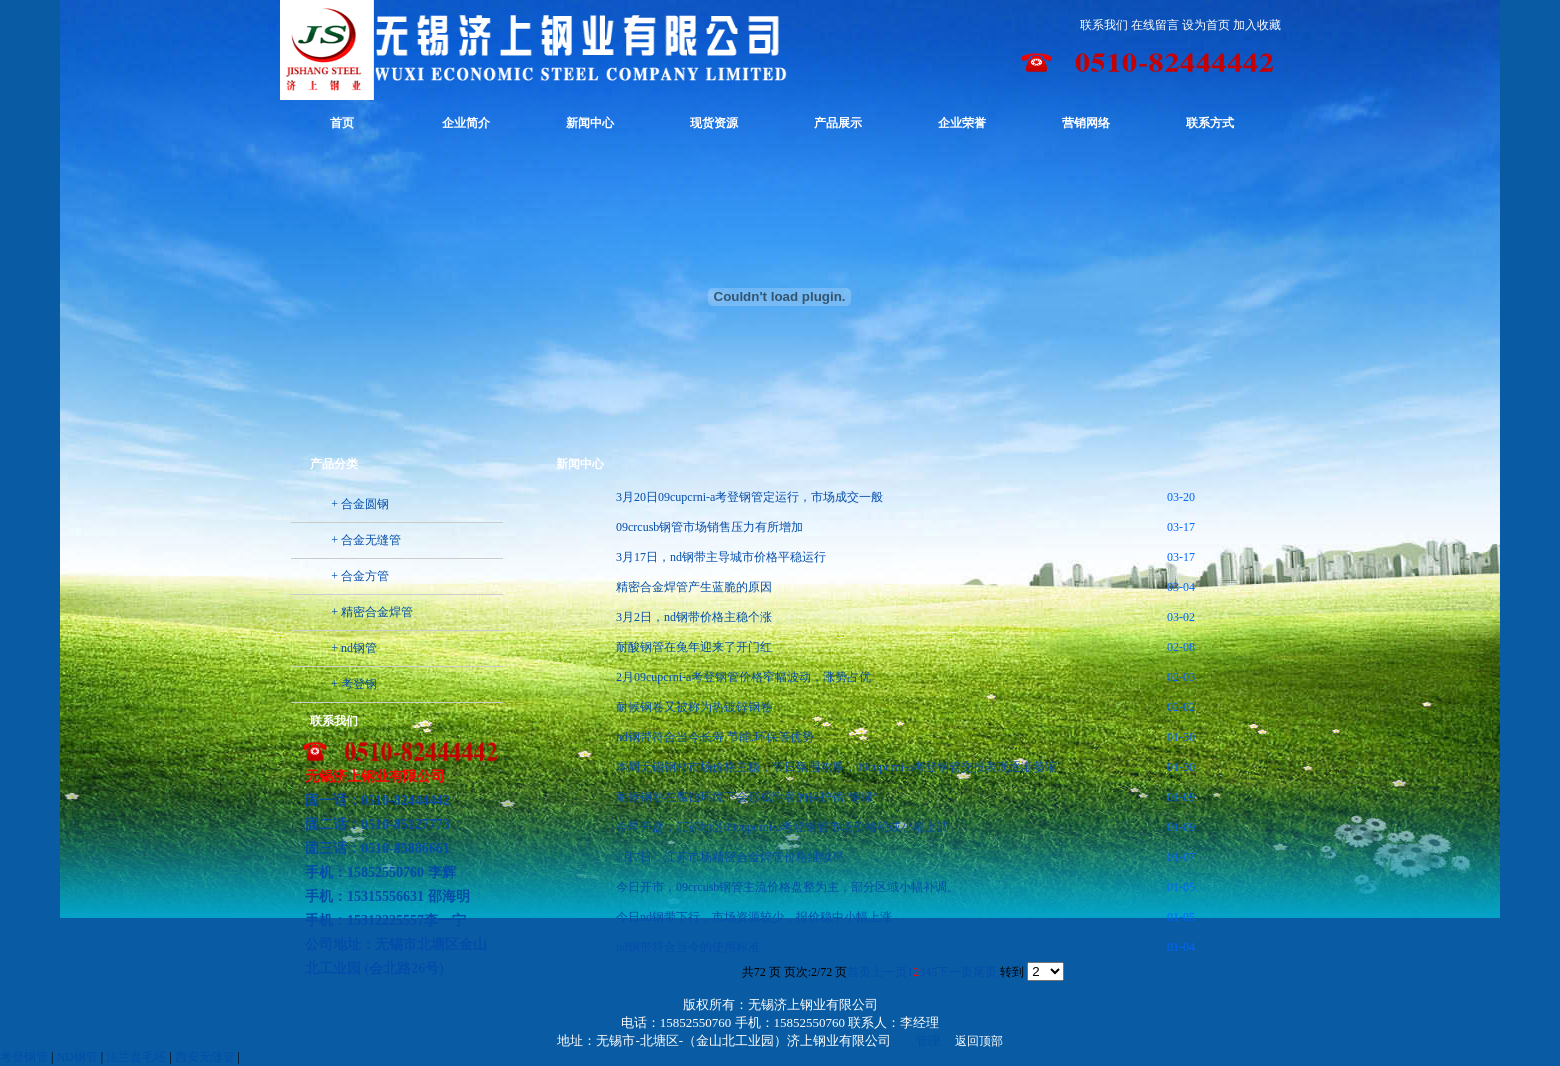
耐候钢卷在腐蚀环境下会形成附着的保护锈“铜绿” (747, 797)
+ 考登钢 (354, 684)
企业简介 (466, 123)
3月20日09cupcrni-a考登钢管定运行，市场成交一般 (749, 497)
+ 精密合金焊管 (372, 612)
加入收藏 (1257, 25)
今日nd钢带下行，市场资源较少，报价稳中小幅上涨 (754, 917)
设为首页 (1206, 25)
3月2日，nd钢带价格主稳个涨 (694, 617)
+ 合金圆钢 (360, 504)
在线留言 (1155, 25)
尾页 (985, 972)
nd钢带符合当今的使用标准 (688, 947)
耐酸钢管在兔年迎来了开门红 (694, 647)
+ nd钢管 (354, 648)
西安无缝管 (205, 1057)
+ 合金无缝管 (366, 540)
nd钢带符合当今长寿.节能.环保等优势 (715, 737)
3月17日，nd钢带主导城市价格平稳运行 (721, 557)
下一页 (955, 972)
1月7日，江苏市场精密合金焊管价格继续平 (730, 857)
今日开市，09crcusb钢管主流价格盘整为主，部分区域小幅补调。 (787, 887)
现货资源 (714, 123)
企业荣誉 (962, 123)
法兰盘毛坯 (136, 1057)
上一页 (889, 972)
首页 (342, 123)
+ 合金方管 (360, 576)
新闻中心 (590, 123)
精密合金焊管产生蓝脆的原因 (694, 587)
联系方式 (1210, 123)
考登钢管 (24, 1057)
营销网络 (1086, 123)
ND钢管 (76, 1057)
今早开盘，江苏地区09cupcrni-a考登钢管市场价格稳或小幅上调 (782, 827)
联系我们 (1104, 25)
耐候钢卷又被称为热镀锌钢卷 (694, 707)
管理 (928, 1041)
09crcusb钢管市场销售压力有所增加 (709, 527)
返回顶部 (979, 1041)
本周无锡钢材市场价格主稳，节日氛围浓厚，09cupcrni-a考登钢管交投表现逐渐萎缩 (836, 767)
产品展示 (838, 123)
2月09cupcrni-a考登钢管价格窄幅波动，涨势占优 (743, 677)
